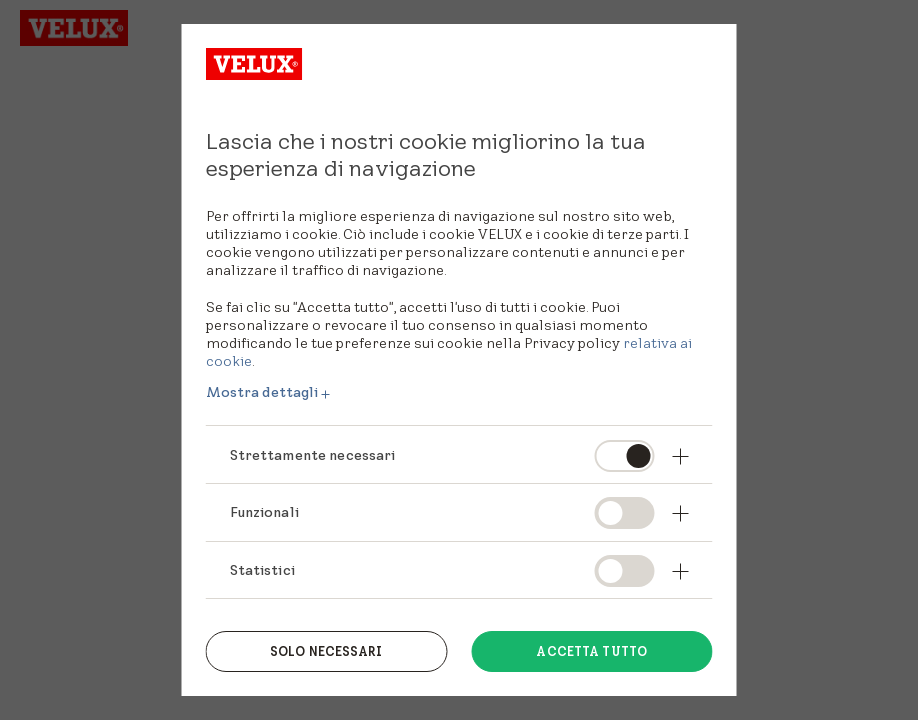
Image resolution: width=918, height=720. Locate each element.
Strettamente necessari (313, 455)
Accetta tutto (591, 651)
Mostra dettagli (262, 392)
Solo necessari (326, 651)
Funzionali (264, 512)
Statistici (262, 570)
